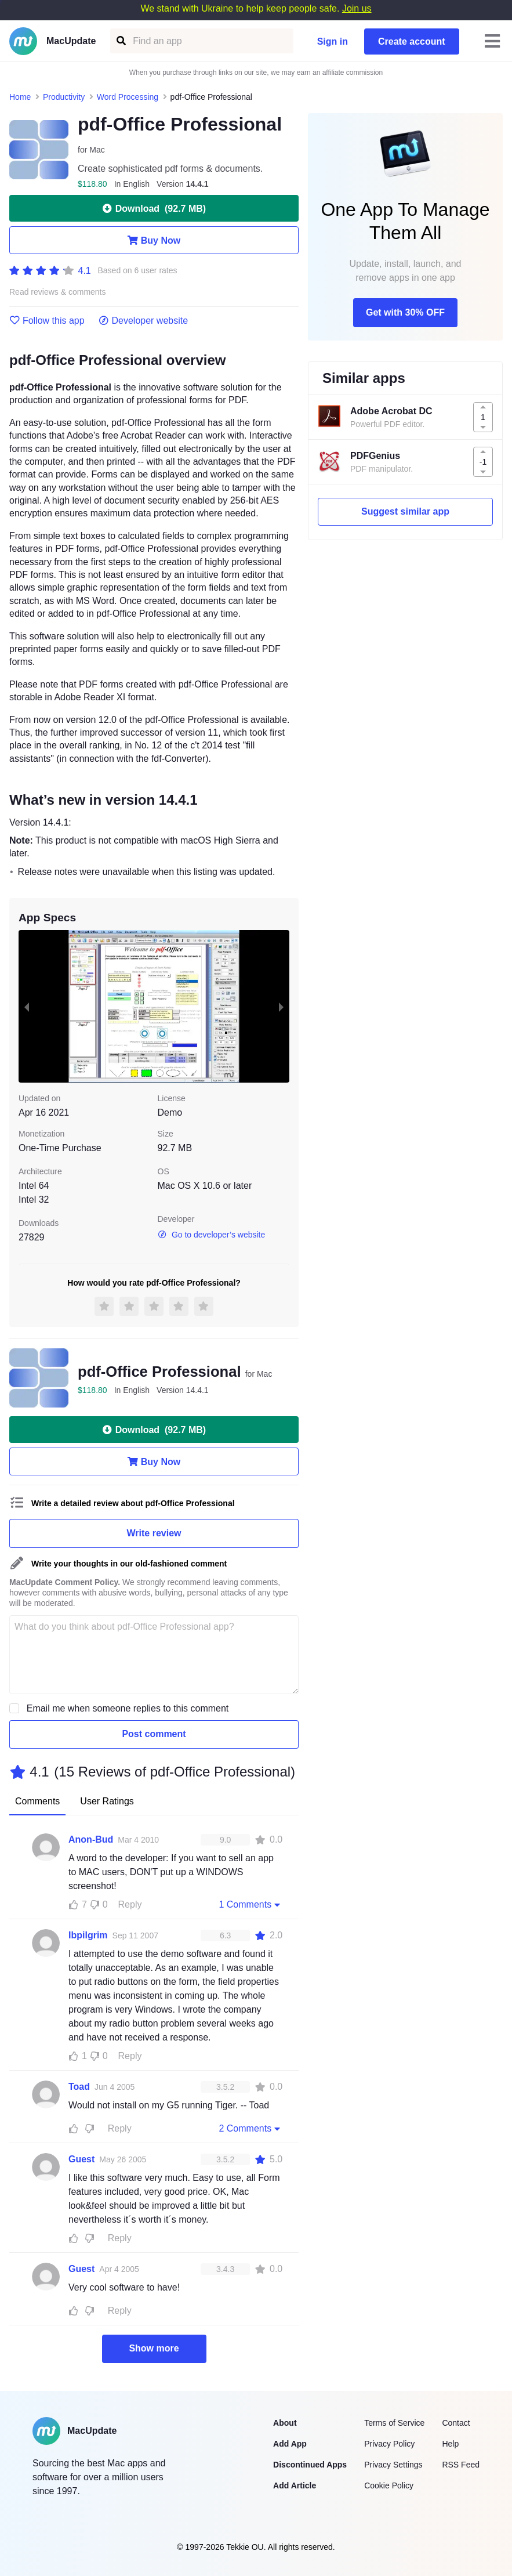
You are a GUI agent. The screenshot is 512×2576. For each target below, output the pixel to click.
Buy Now (154, 240)
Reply (130, 1904)
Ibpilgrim (88, 1935)
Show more (154, 2348)
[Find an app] (120, 41)
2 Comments (250, 2128)
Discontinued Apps (310, 2464)
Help (450, 2443)
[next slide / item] (281, 1006)
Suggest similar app (405, 511)
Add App (290, 2443)
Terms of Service (394, 2423)
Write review (154, 1533)
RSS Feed (461, 2464)
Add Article (294, 2485)
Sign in (332, 41)
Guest (81, 2159)
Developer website (143, 320)
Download (154, 208)
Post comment (154, 1734)
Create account (411, 41)
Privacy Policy (389, 2443)
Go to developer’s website (212, 1234)
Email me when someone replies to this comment (128, 1708)
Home (20, 97)
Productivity (64, 97)
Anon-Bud (90, 1839)
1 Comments (250, 1904)
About (284, 2423)
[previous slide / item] (27, 1006)
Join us (357, 8)
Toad (79, 2087)
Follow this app (47, 320)
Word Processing (127, 97)
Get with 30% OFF (405, 312)
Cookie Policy (388, 2485)
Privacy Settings (393, 2464)
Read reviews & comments (57, 292)
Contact (456, 2423)
